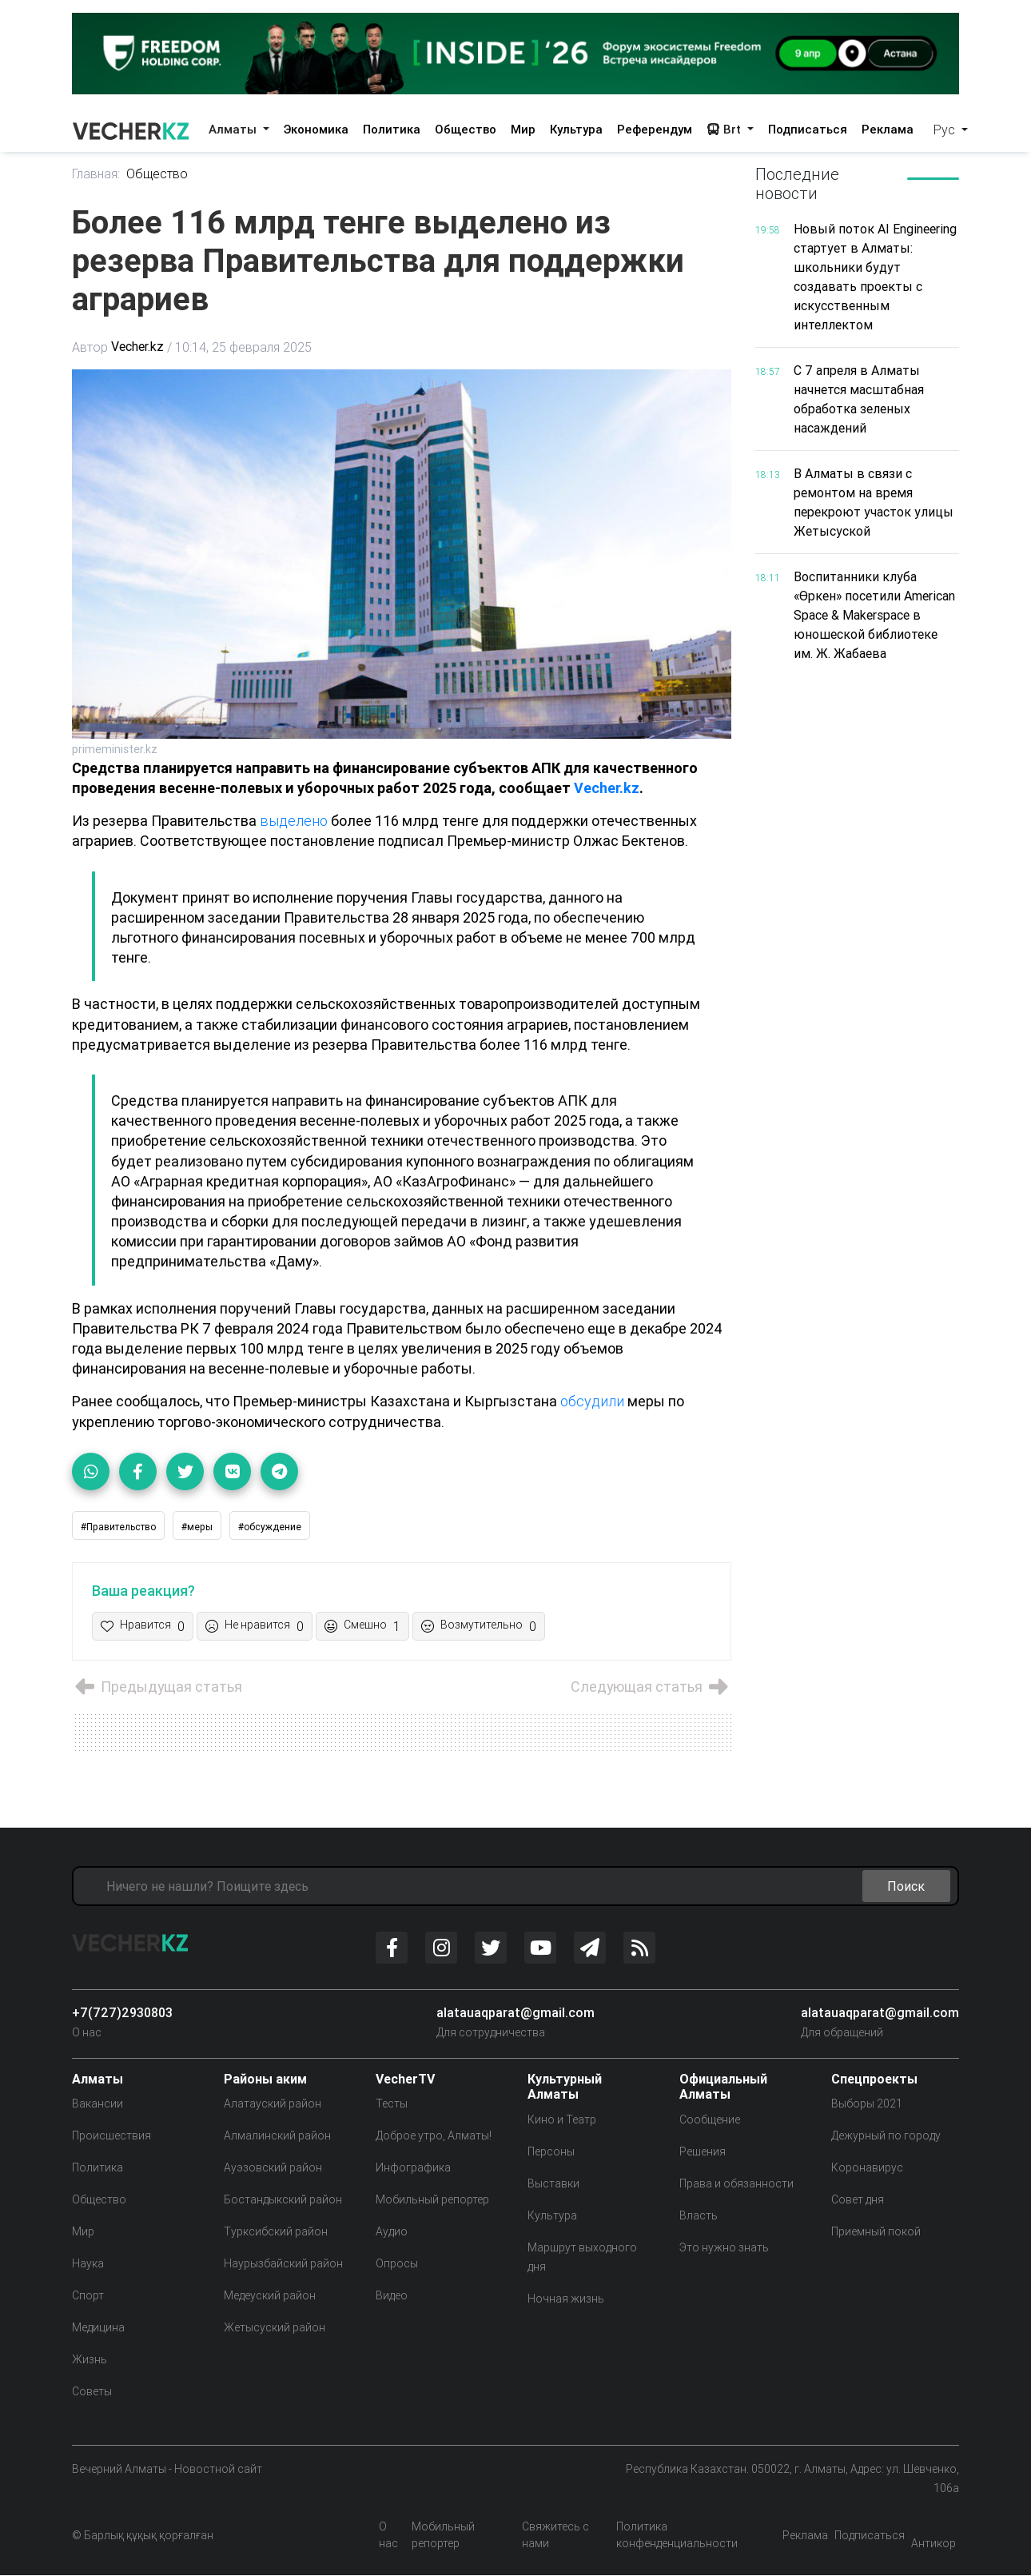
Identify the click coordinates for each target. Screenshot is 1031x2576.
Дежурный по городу (886, 2136)
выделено (294, 820)
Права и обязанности (736, 2183)
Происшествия (111, 2136)
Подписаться (807, 129)
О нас (87, 2032)
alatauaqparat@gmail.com (515, 2012)
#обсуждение (269, 1527)
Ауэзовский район (273, 2168)
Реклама (888, 129)
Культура (576, 129)
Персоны (551, 2151)
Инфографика (413, 2168)
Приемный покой (876, 2232)
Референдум (654, 129)
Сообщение (709, 2119)
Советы (92, 2392)
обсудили (593, 1401)
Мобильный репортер (432, 2200)
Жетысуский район (274, 2328)
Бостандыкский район (283, 2200)
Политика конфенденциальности (677, 2535)
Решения (702, 2151)
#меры (197, 1527)
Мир (523, 129)
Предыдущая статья (157, 1687)
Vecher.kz (137, 347)
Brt (725, 129)
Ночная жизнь (565, 2298)
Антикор (933, 2544)
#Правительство (118, 1527)
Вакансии (97, 2104)
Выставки (553, 2183)
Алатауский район (272, 2104)
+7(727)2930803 (122, 2012)
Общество (465, 129)
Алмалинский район (277, 2136)
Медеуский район (270, 2296)
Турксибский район (276, 2232)
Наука (88, 2264)
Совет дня (857, 2200)
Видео (392, 2296)
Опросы (397, 2264)
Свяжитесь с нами (555, 2535)
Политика (391, 129)
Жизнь (89, 2360)
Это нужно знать (724, 2247)
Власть (698, 2215)
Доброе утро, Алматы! (434, 2136)
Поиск (906, 1886)
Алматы (234, 129)
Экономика (316, 129)
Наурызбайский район (283, 2264)
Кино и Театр (561, 2119)
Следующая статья (650, 1687)
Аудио (392, 2232)
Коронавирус (867, 2168)
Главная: (96, 174)
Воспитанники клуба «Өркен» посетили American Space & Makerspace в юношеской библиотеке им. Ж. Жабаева (875, 614)
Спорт (88, 2296)
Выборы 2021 (866, 2104)
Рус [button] (945, 130)
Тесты (392, 2104)
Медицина (98, 2328)
